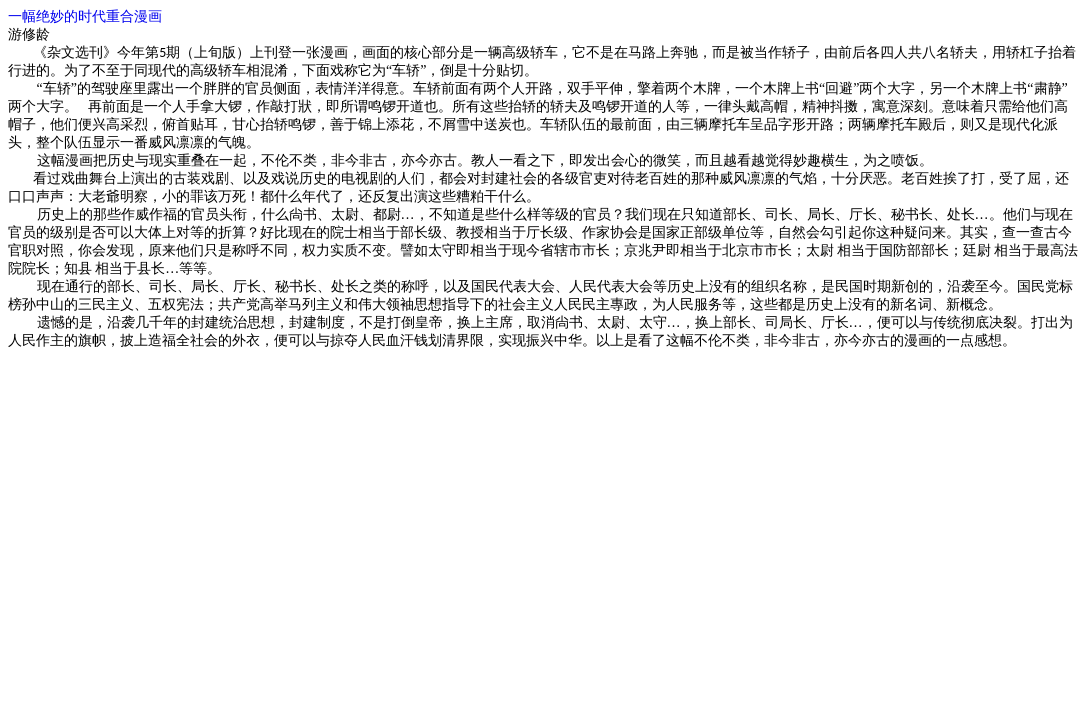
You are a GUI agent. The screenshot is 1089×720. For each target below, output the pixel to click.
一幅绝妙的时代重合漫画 (85, 16)
